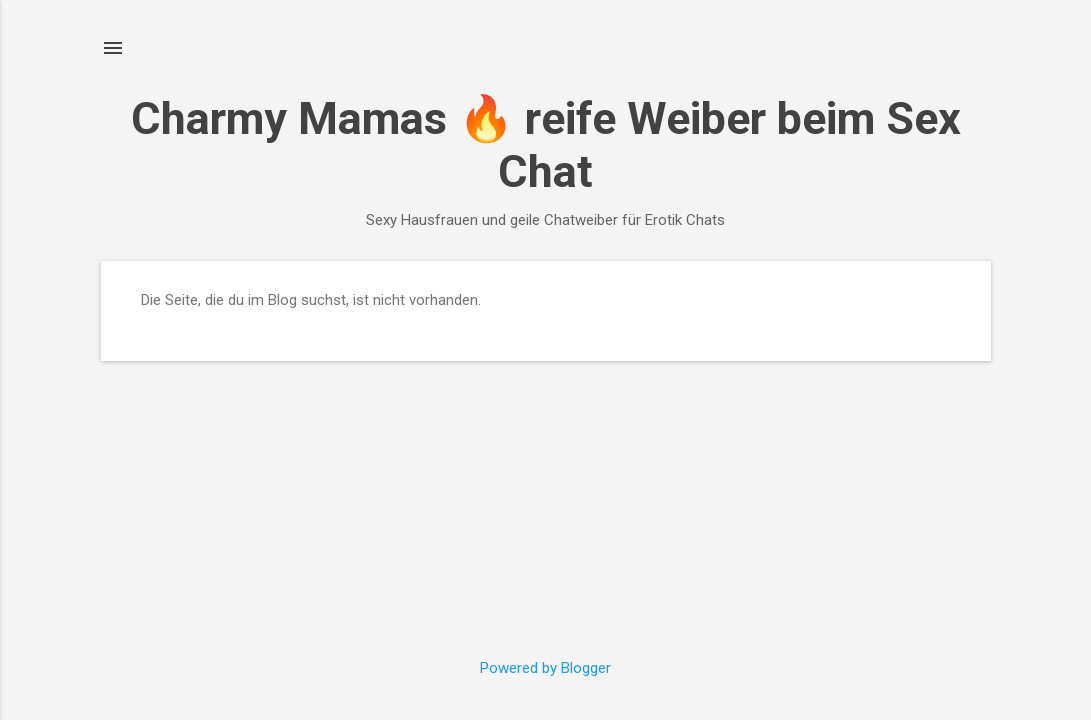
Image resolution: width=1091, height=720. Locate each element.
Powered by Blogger (545, 668)
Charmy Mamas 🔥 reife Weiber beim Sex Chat (546, 145)
